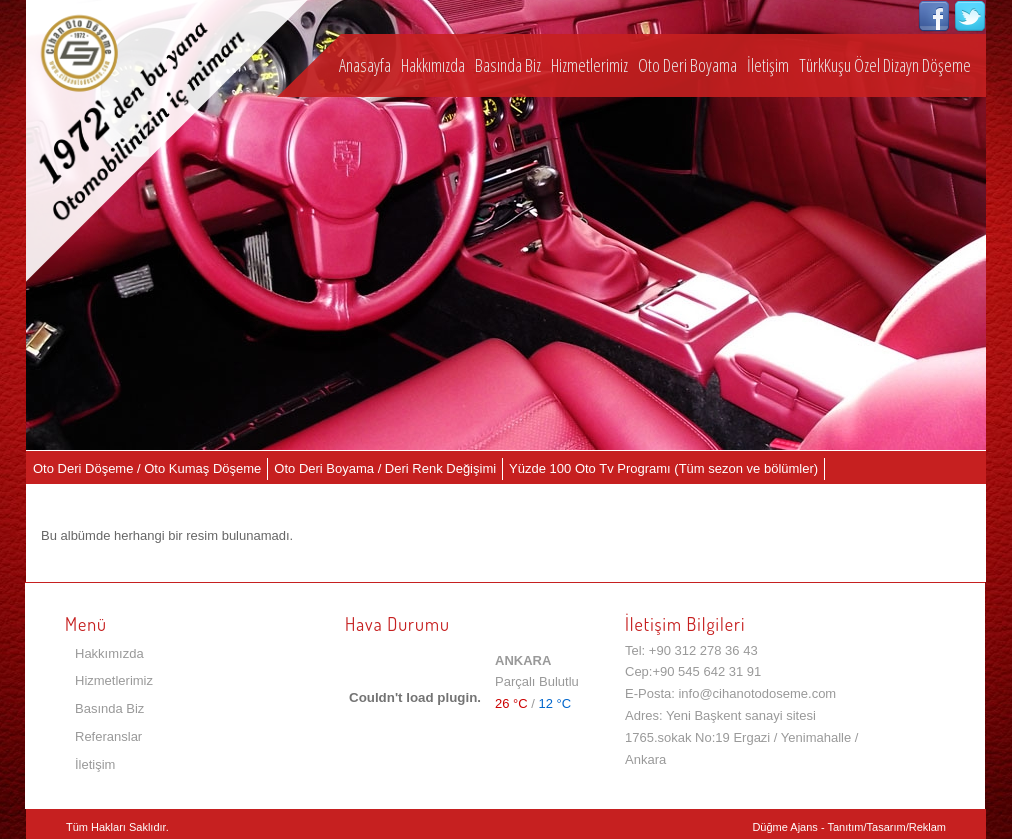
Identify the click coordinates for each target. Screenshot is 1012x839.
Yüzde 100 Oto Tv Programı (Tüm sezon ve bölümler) (663, 468)
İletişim (768, 65)
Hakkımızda (433, 65)
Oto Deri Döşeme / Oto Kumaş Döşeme (147, 468)
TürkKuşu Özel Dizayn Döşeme (885, 65)
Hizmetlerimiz (589, 65)
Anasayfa (365, 65)
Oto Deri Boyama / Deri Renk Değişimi (385, 468)
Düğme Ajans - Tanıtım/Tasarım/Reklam (849, 827)
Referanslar (108, 736)
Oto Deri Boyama (687, 65)
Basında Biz (508, 65)
